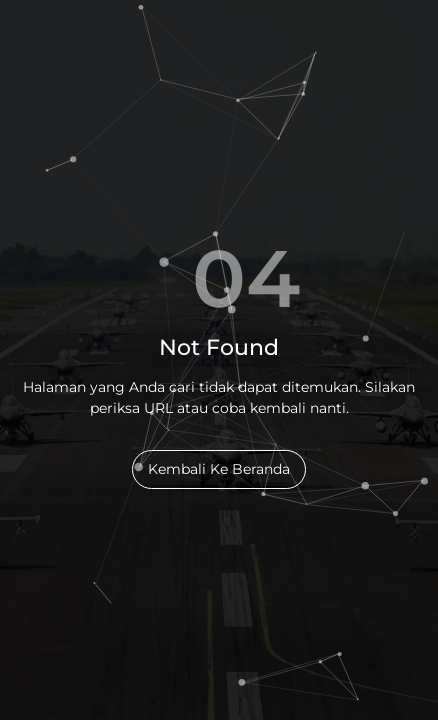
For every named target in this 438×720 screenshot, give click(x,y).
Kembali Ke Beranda (219, 469)
